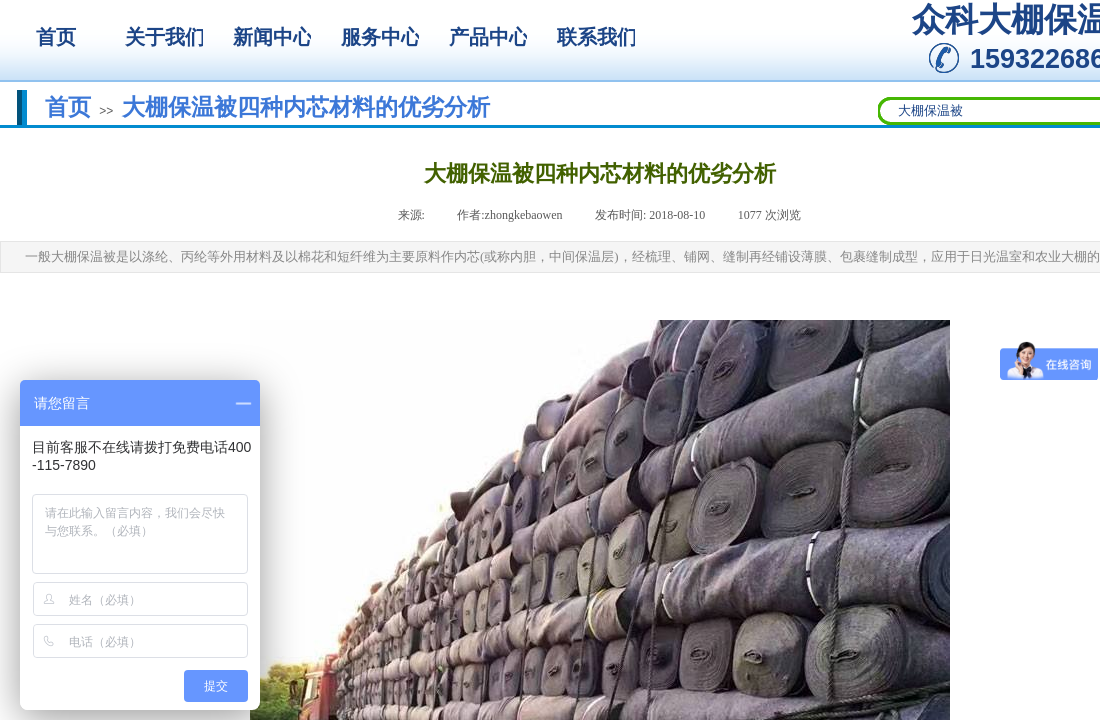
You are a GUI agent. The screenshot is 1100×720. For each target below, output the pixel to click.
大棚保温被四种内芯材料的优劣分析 (306, 107)
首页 (68, 107)
